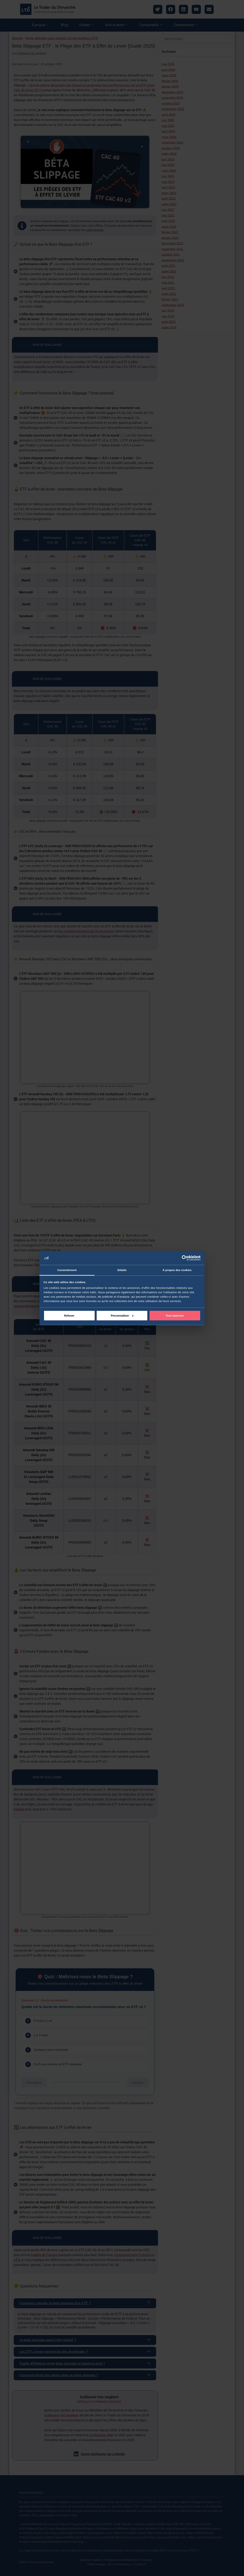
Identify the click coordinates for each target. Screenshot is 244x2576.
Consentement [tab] (67, 1270)
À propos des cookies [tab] (177, 1270)
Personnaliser (122, 1315)
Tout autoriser (175, 1315)
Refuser (69, 1315)
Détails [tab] (122, 1270)
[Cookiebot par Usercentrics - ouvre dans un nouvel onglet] (184, 1258)
